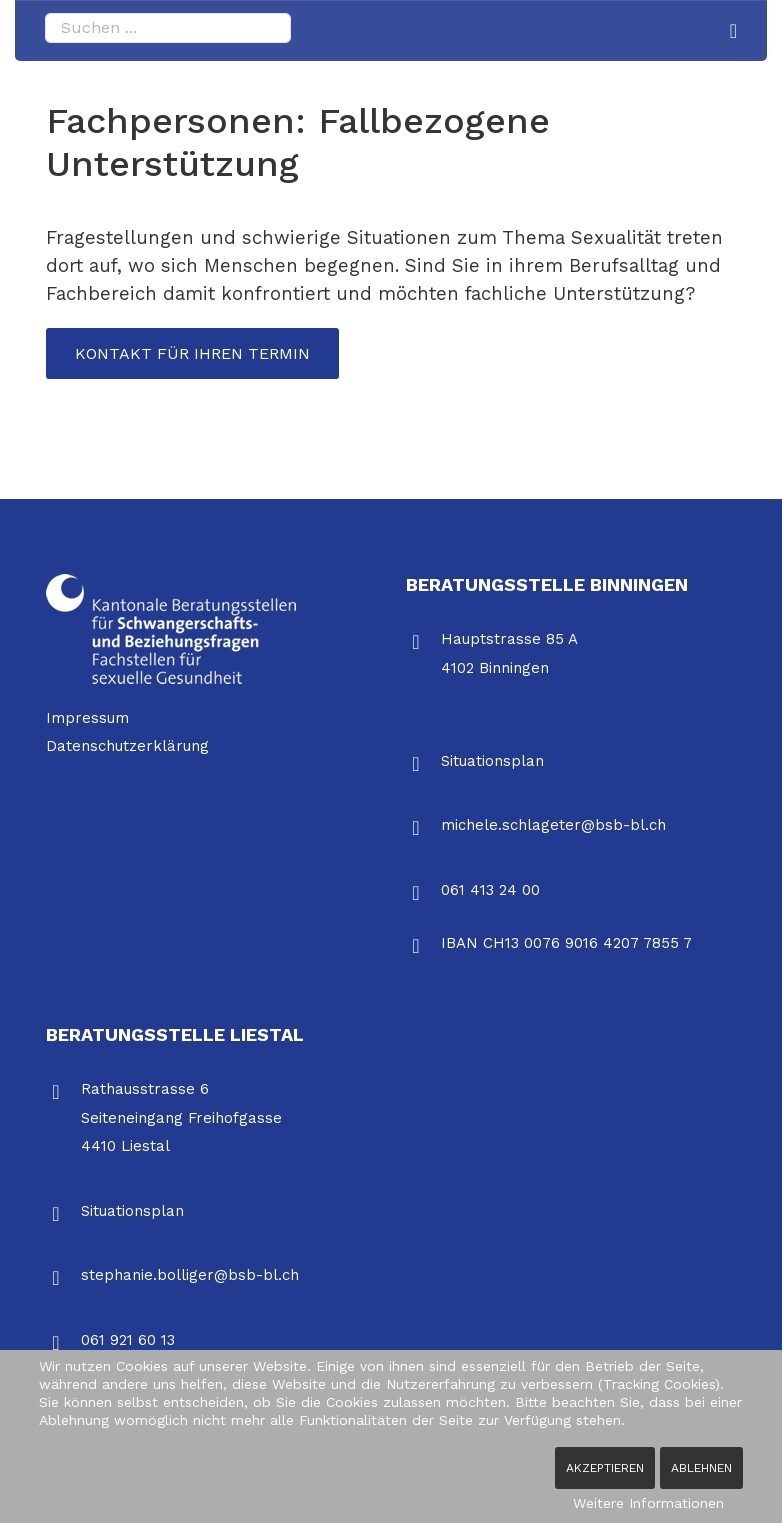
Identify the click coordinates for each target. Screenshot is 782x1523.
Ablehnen (701, 1468)
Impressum (87, 719)
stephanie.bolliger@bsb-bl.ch (190, 1277)
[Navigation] (733, 31)
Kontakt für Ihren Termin (194, 353)
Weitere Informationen (648, 1503)
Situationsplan (492, 762)
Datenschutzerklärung (127, 748)
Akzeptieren (605, 1468)
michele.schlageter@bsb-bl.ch (553, 827)
